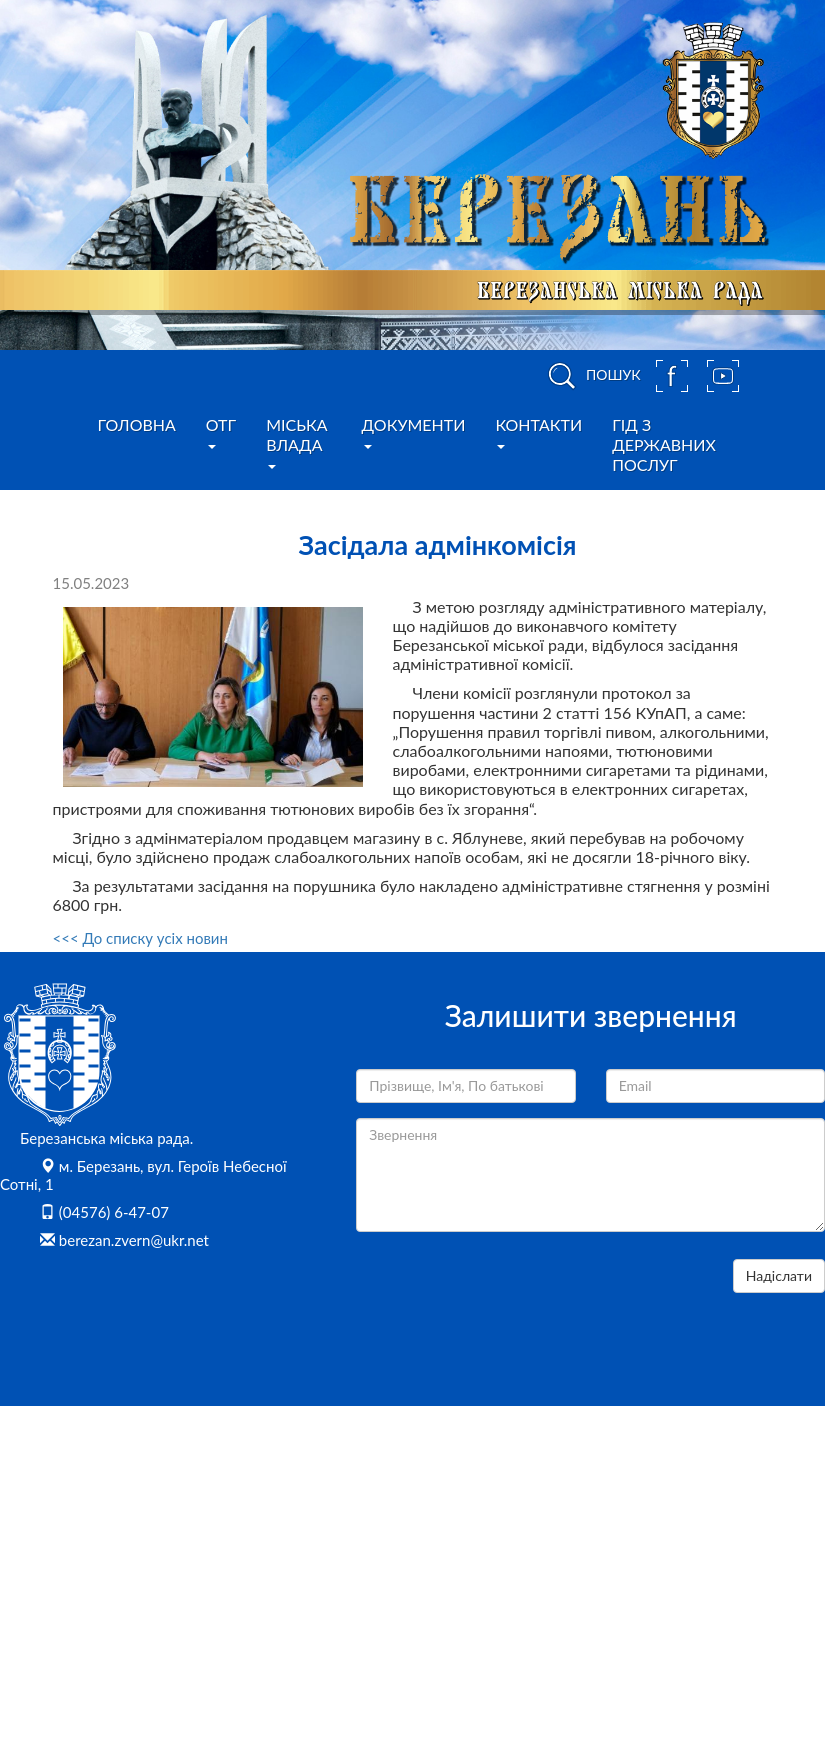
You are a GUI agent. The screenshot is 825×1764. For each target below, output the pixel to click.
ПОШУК (591, 376)
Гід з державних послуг (664, 444)
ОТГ (221, 432)
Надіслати (779, 1275)
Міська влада (296, 442)
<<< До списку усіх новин (140, 938)
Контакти (538, 432)
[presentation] (508, 1298)
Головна (137, 424)
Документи (414, 432)
